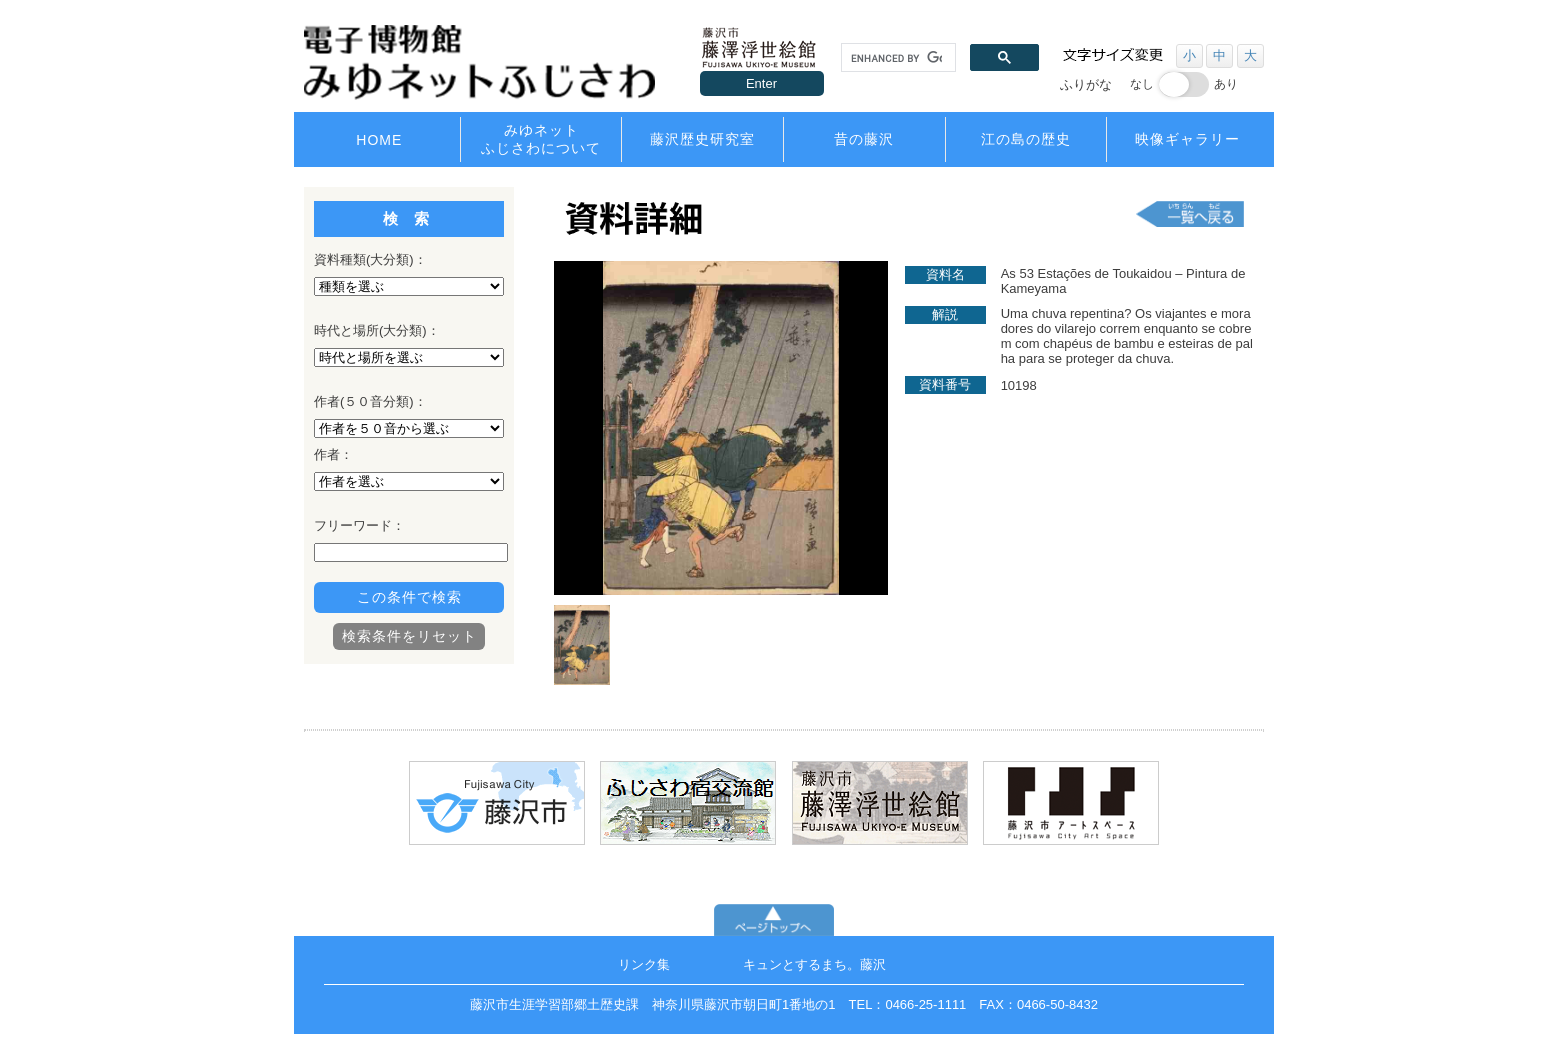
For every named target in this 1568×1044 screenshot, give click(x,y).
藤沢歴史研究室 (702, 139)
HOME (379, 140)
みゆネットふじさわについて (541, 139)
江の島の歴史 (1026, 139)
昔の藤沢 (864, 139)
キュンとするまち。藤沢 (814, 964)
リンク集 (644, 964)
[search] (896, 58)
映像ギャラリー (1187, 139)
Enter (761, 83)
